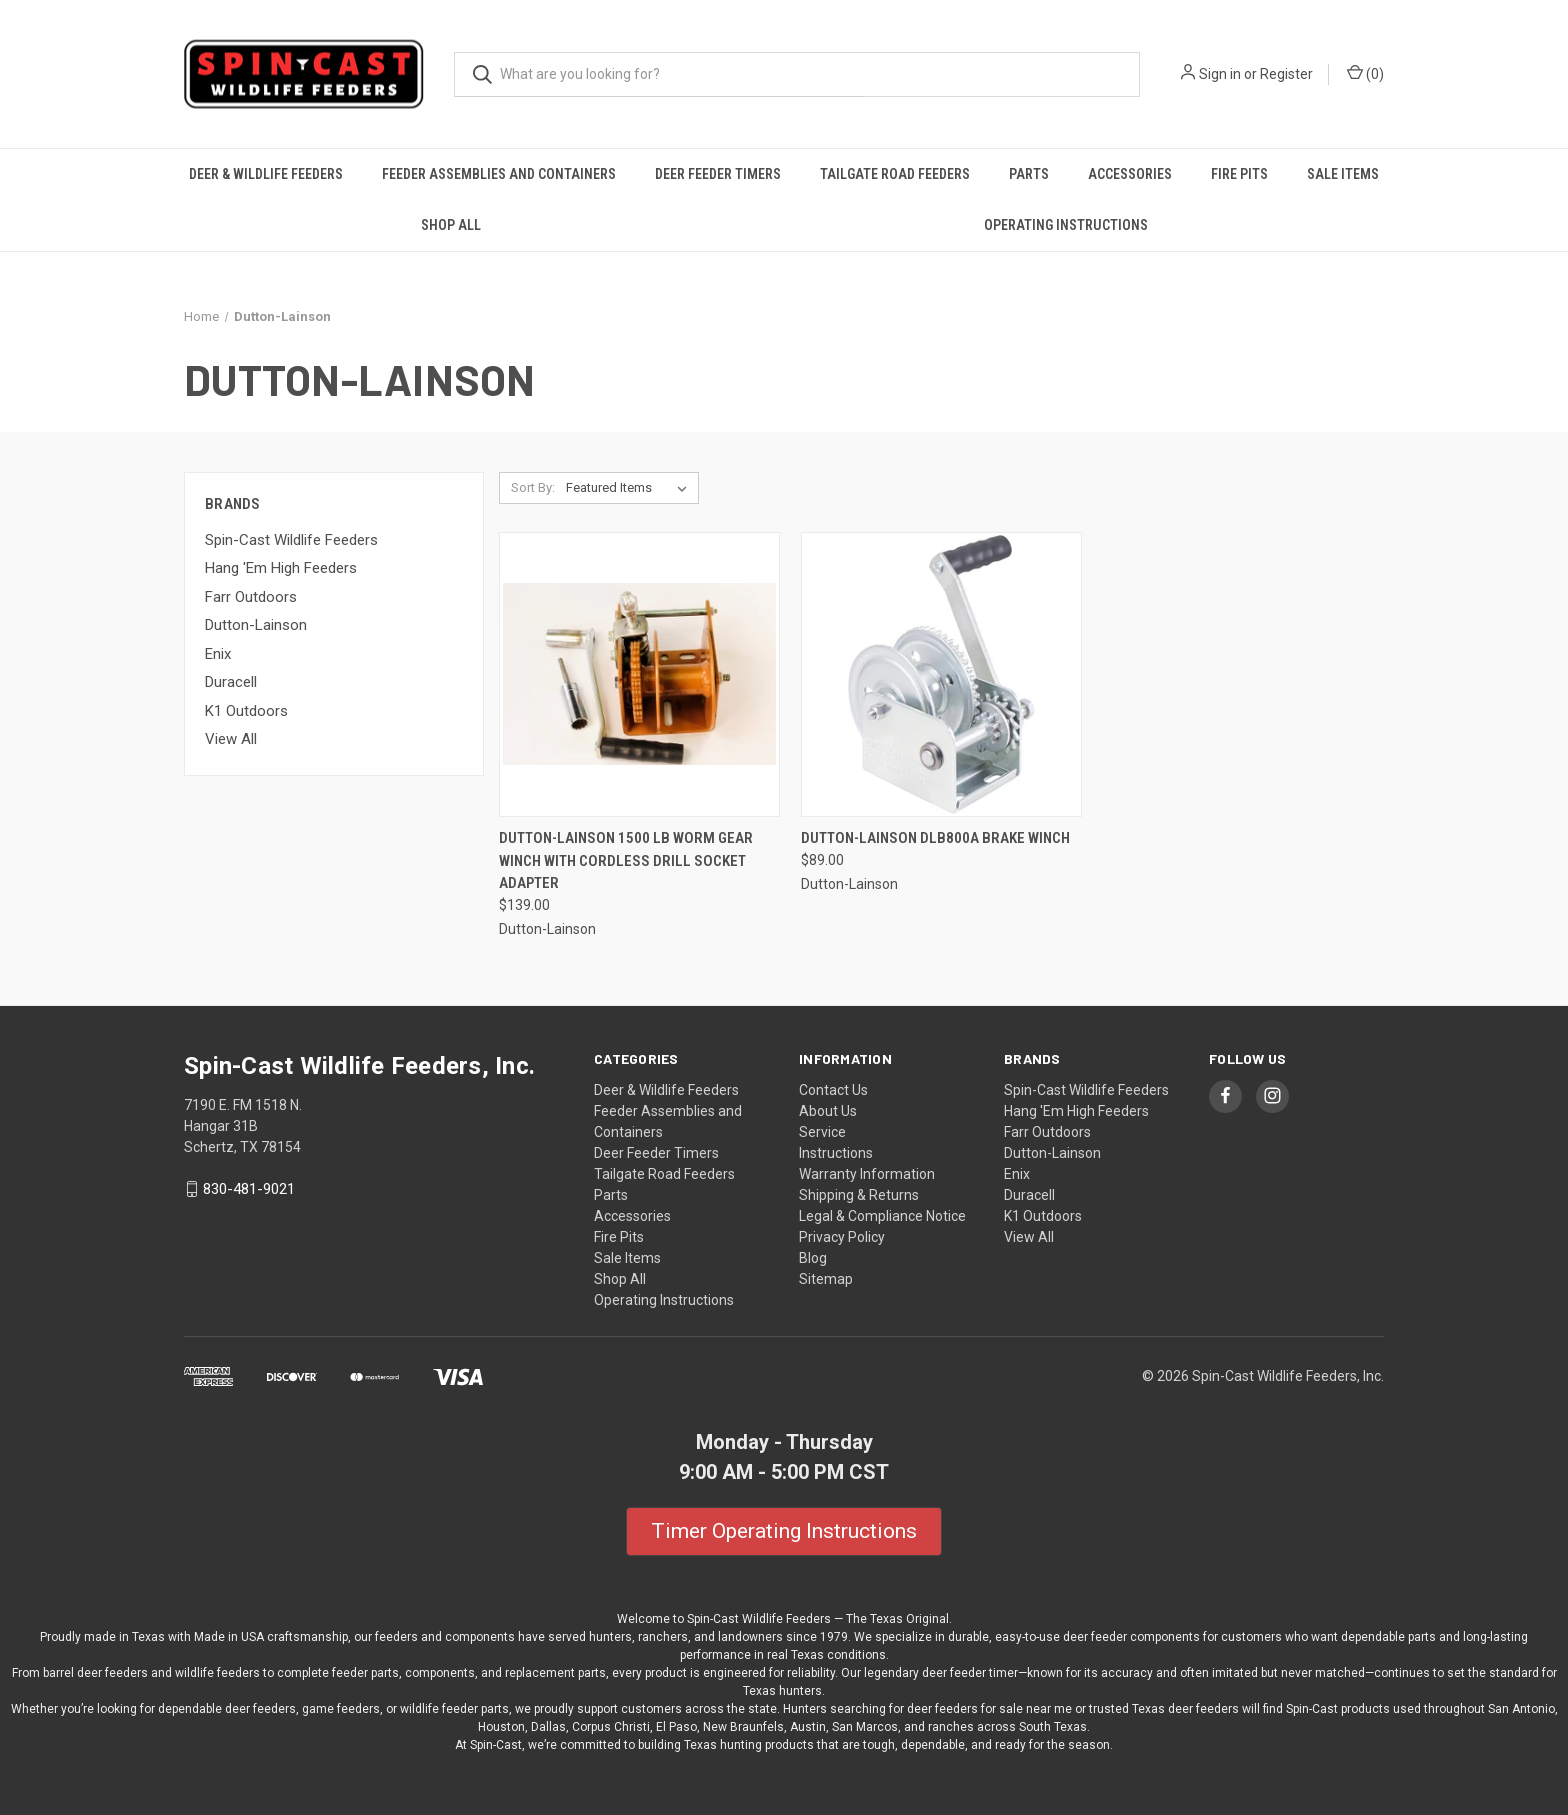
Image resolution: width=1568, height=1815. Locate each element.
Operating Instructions (1066, 225)
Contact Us (833, 1090)
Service (822, 1132)
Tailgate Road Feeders (895, 174)
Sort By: (533, 487)
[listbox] (630, 488)
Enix (218, 654)
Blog (813, 1258)
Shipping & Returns (859, 1195)
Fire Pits (1239, 174)
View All (231, 739)
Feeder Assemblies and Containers (499, 174)
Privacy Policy (842, 1237)
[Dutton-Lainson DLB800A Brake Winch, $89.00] (941, 674)
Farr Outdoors (251, 597)
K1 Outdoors (246, 711)
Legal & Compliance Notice (882, 1216)
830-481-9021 (249, 1189)
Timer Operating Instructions (784, 1531)
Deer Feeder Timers (718, 174)
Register (1286, 74)
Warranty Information (867, 1174)
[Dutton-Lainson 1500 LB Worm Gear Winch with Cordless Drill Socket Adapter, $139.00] (639, 674)
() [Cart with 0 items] (1365, 73)
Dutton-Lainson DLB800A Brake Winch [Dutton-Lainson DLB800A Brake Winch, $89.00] (935, 838)
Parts (1029, 174)
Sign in (1220, 74)
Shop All (451, 225)
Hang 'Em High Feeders (281, 568)
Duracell (231, 682)
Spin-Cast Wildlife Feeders (291, 540)
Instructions (836, 1153)
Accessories (1130, 174)
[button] (784, 1532)
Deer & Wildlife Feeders (266, 174)
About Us (828, 1111)
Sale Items (1343, 174)
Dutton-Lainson (256, 625)
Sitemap (826, 1279)
